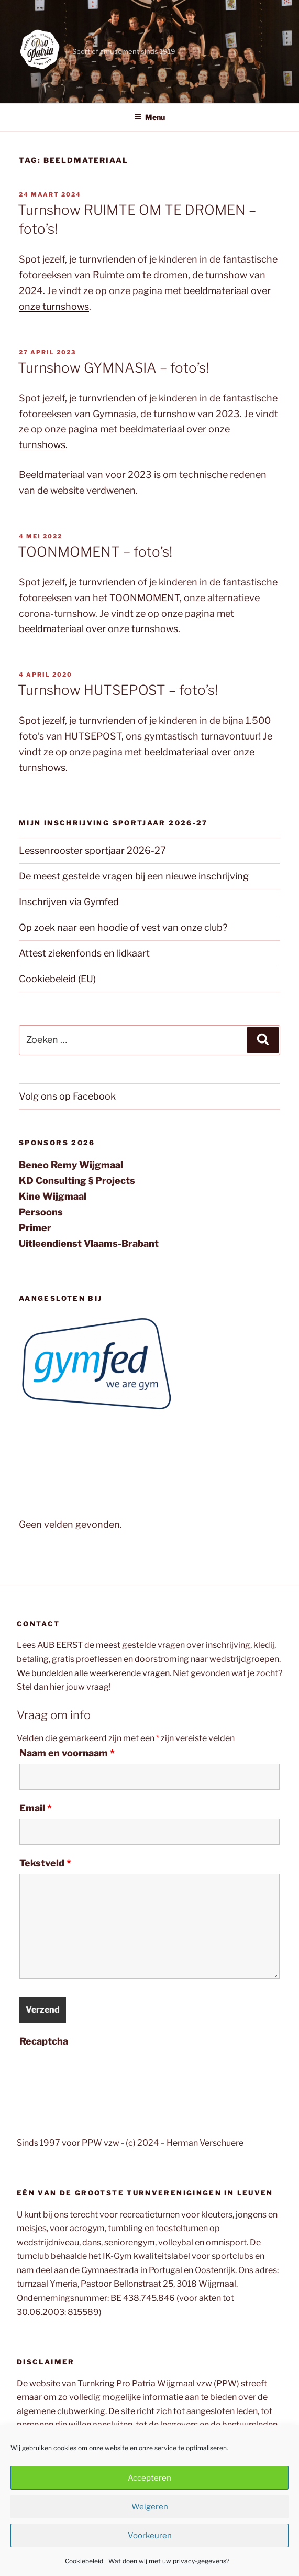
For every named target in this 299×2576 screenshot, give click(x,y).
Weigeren (149, 2507)
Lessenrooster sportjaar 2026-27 (92, 850)
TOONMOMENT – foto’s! (95, 552)
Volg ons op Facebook (67, 1096)
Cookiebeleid (84, 2561)
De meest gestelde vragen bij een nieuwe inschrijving (134, 876)
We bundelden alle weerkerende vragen (93, 1673)
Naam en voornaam (67, 1753)
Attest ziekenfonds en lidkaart (84, 953)
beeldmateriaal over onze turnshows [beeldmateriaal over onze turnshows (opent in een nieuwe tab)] (98, 628)
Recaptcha (43, 2041)
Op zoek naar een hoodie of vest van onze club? (123, 927)
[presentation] (99, 2072)
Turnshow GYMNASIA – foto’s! (113, 368)
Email (35, 1808)
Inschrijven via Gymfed (69, 901)
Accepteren (149, 2478)
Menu (149, 117)
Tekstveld (45, 1863)
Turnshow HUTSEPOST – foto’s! (118, 690)
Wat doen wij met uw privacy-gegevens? (168, 2561)
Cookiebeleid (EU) (57, 978)
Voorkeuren (150, 2535)
